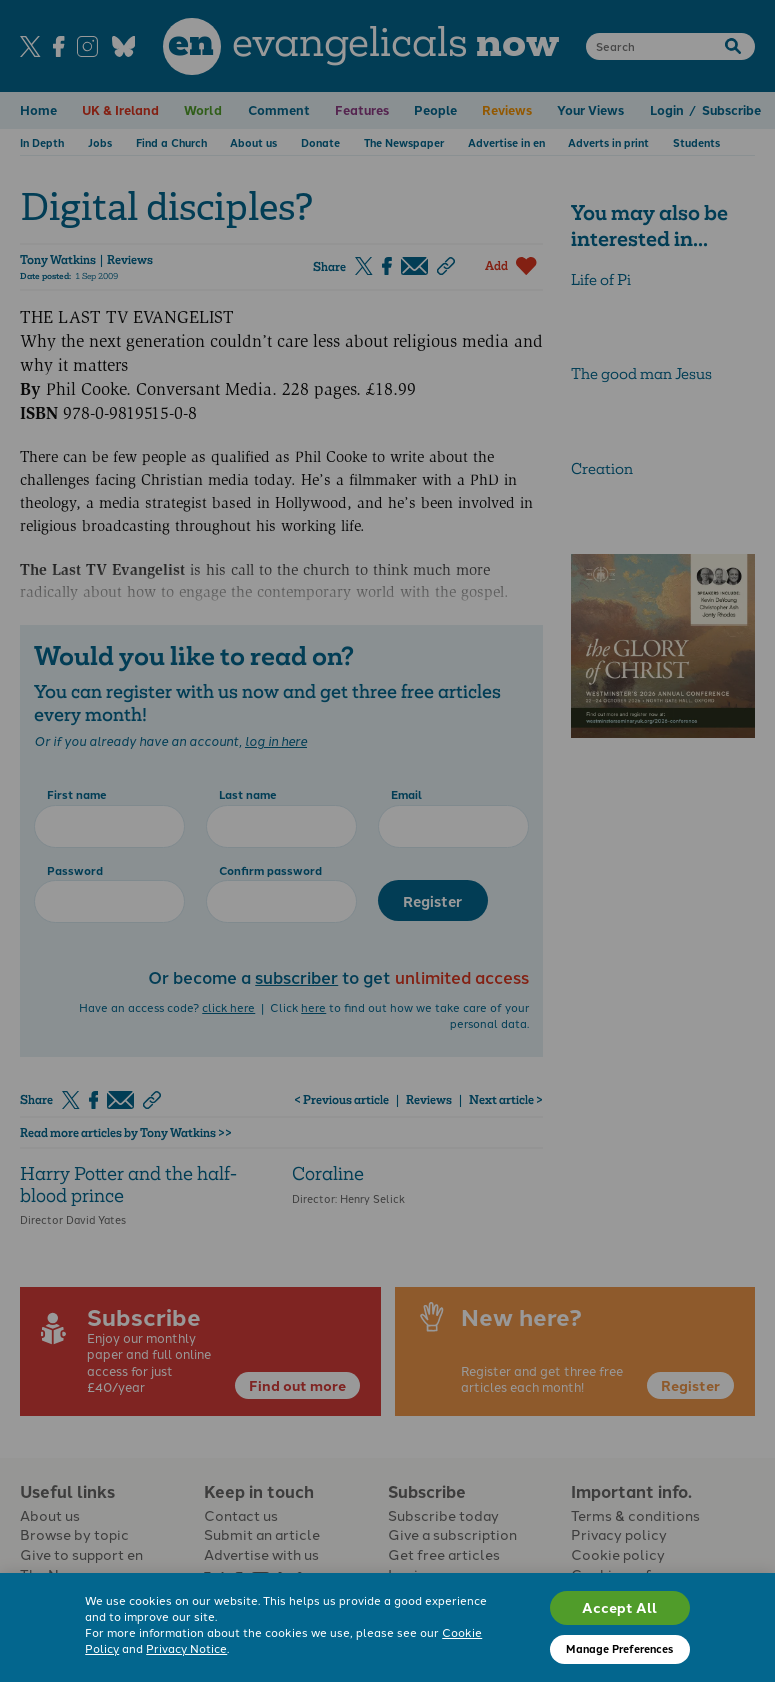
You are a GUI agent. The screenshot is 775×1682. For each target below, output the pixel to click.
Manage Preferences (619, 1648)
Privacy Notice (186, 1648)
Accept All (619, 1607)
